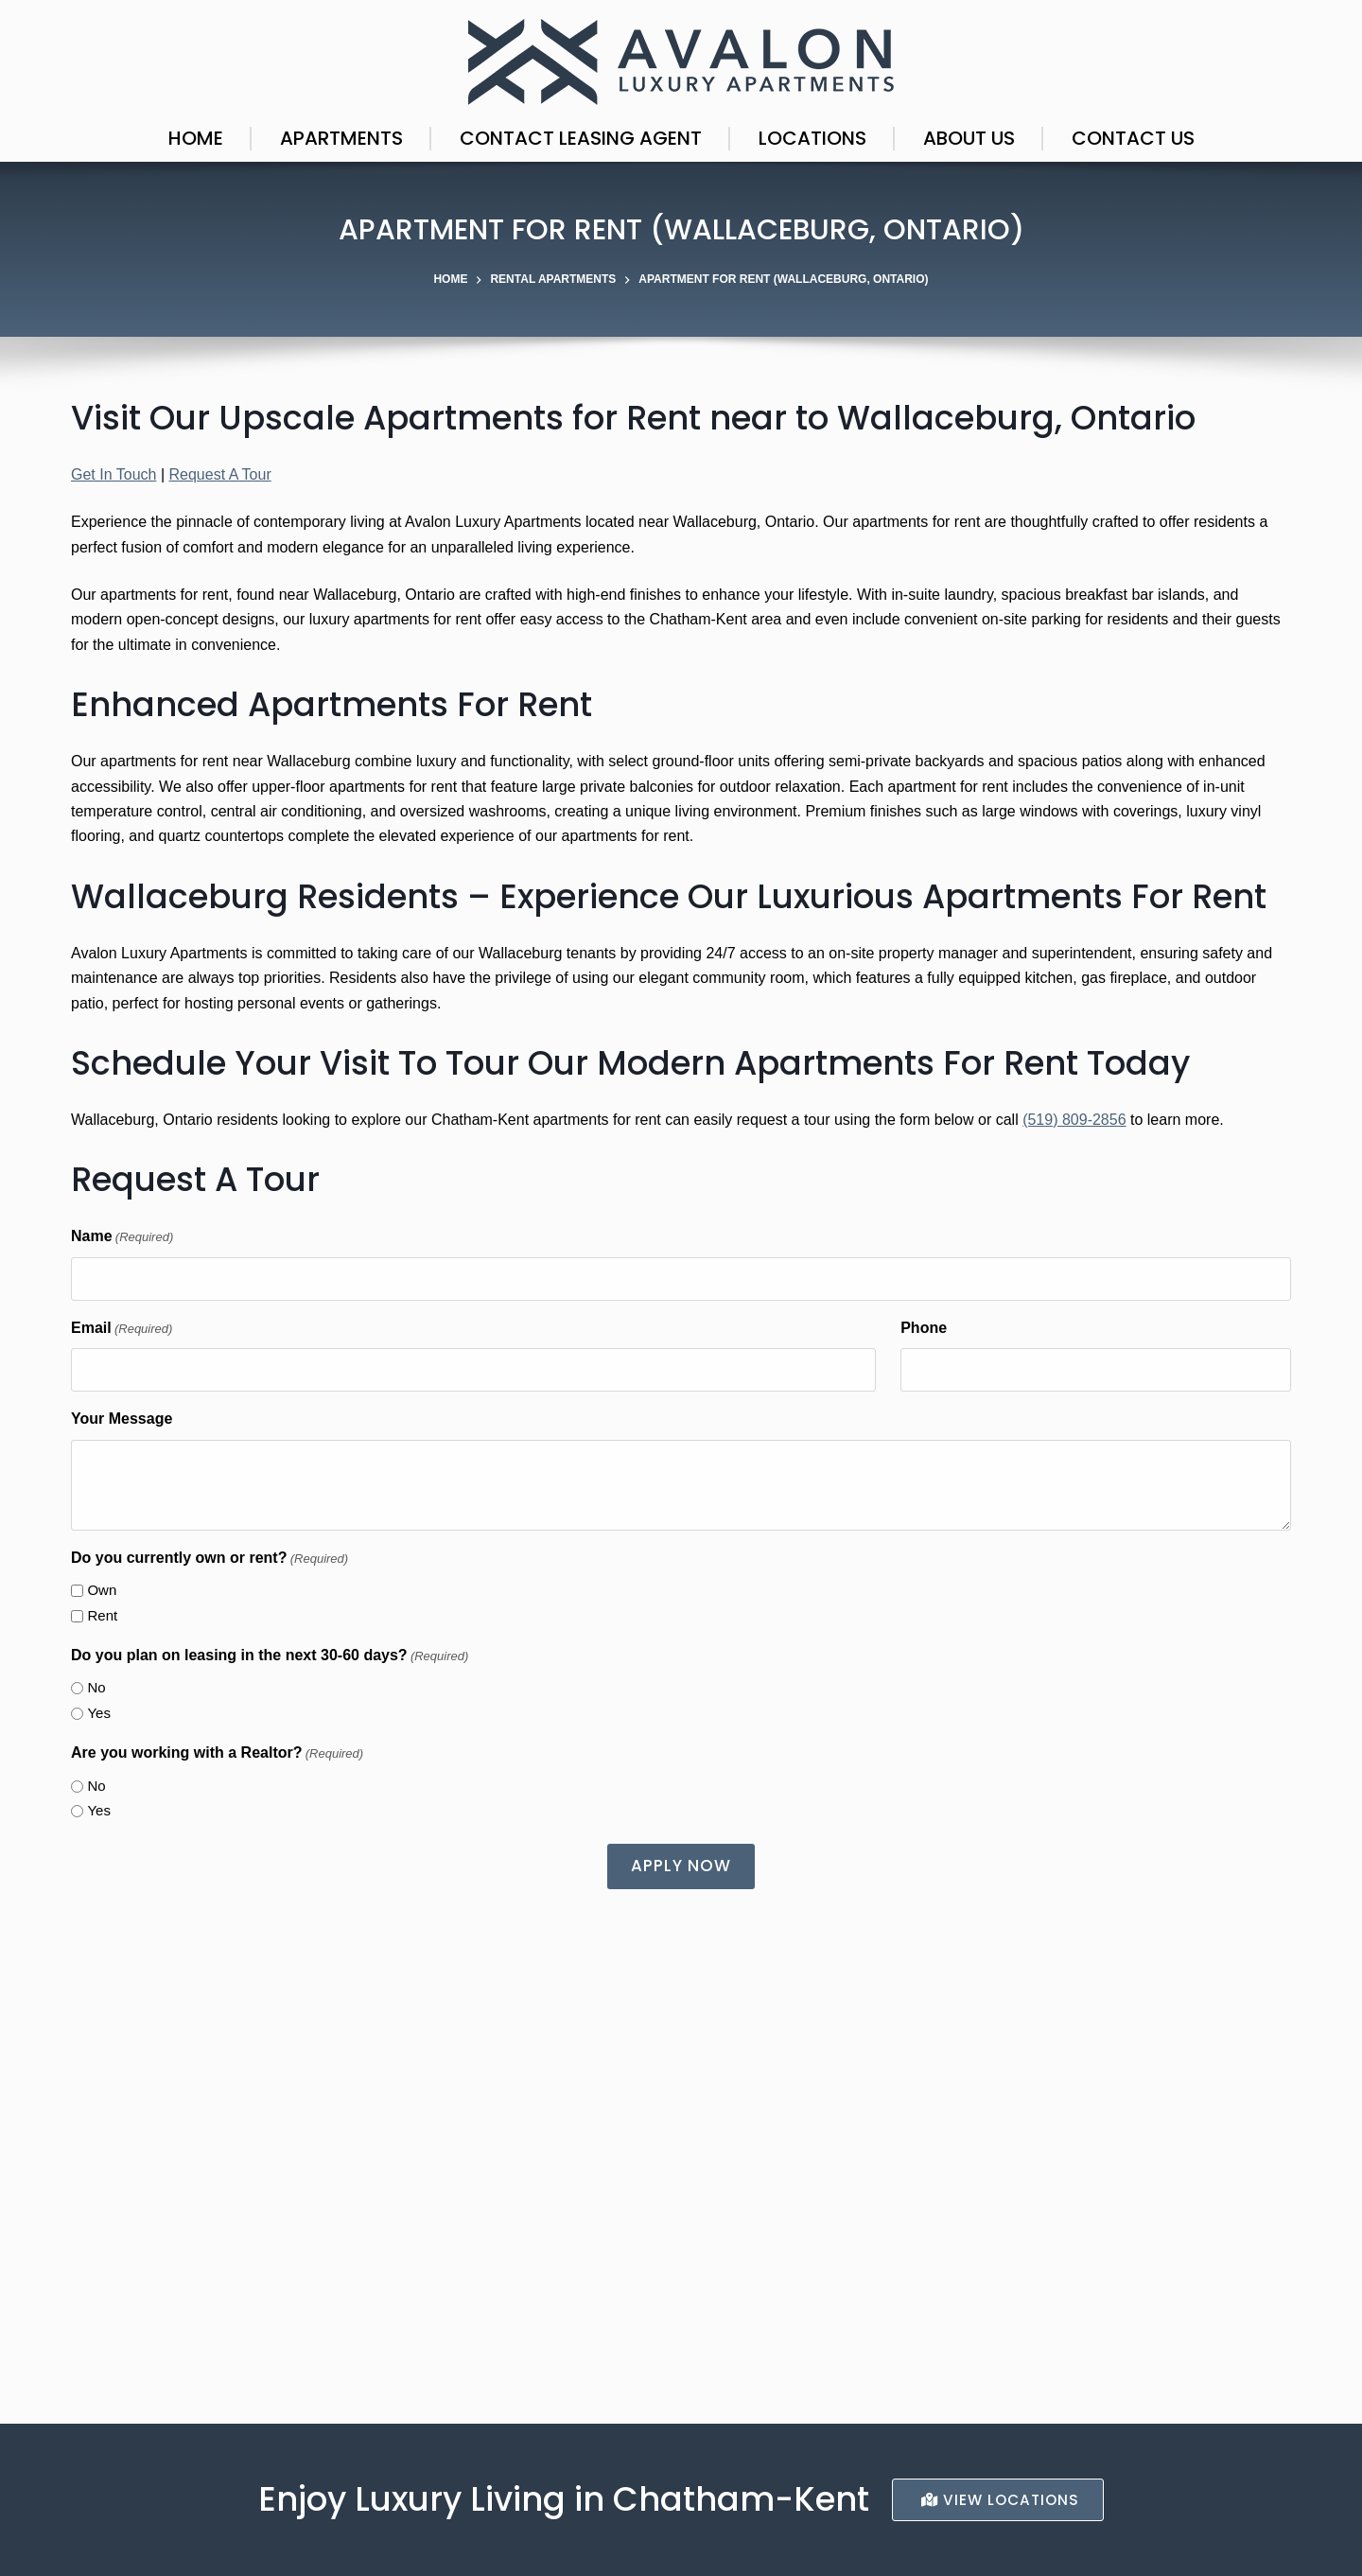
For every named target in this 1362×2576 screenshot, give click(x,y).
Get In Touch (113, 474)
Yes (98, 1713)
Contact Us (1133, 138)
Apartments (341, 138)
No (96, 1687)
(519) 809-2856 (1074, 1120)
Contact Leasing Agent (581, 138)
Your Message (121, 1419)
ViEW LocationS (1000, 2499)
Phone (923, 1328)
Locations (812, 138)
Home (195, 138)
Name (122, 1237)
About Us (969, 138)
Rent (102, 1615)
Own (101, 1590)
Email (121, 1329)
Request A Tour (219, 474)
